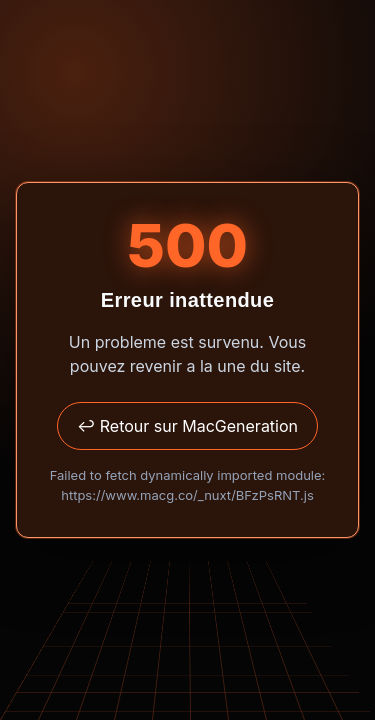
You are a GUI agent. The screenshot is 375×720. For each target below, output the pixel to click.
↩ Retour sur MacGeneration (187, 426)
